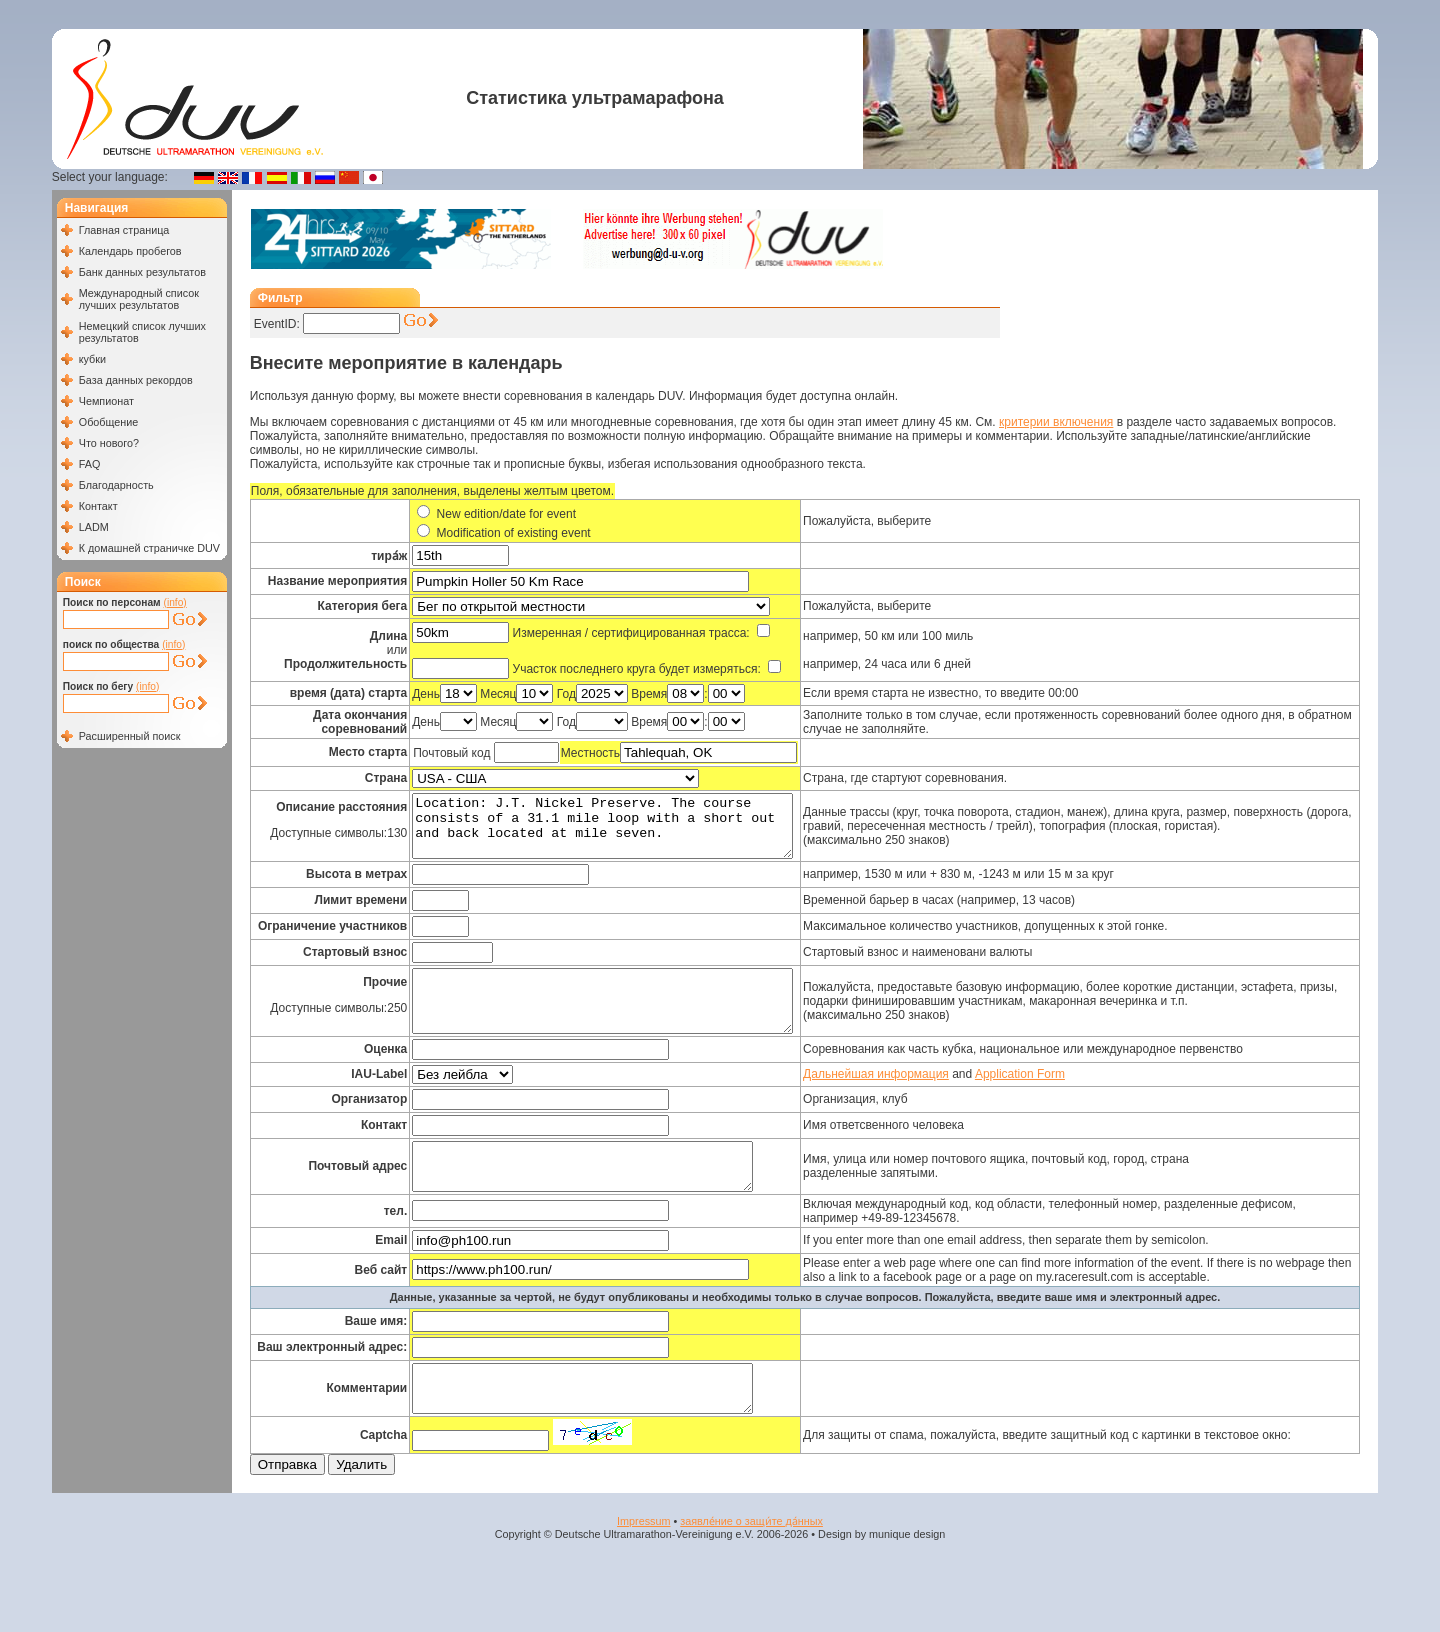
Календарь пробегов (130, 251)
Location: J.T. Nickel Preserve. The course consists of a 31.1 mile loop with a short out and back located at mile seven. (623, 832)
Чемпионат (106, 401)
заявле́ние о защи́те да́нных (751, 1563)
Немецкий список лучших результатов (142, 332)
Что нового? (109, 443)
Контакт (98, 506)
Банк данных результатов (142, 272)
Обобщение (109, 422)
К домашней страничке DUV (149, 548)
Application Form (1057, 1098)
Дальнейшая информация (914, 1098)
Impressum (643, 1563)
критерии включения (1056, 422)
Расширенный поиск (130, 736)
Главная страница (124, 230)
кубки (92, 359)
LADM (94, 527)
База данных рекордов (136, 380)
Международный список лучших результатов (139, 299)
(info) (175, 602)
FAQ (90, 464)
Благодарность (116, 485)
